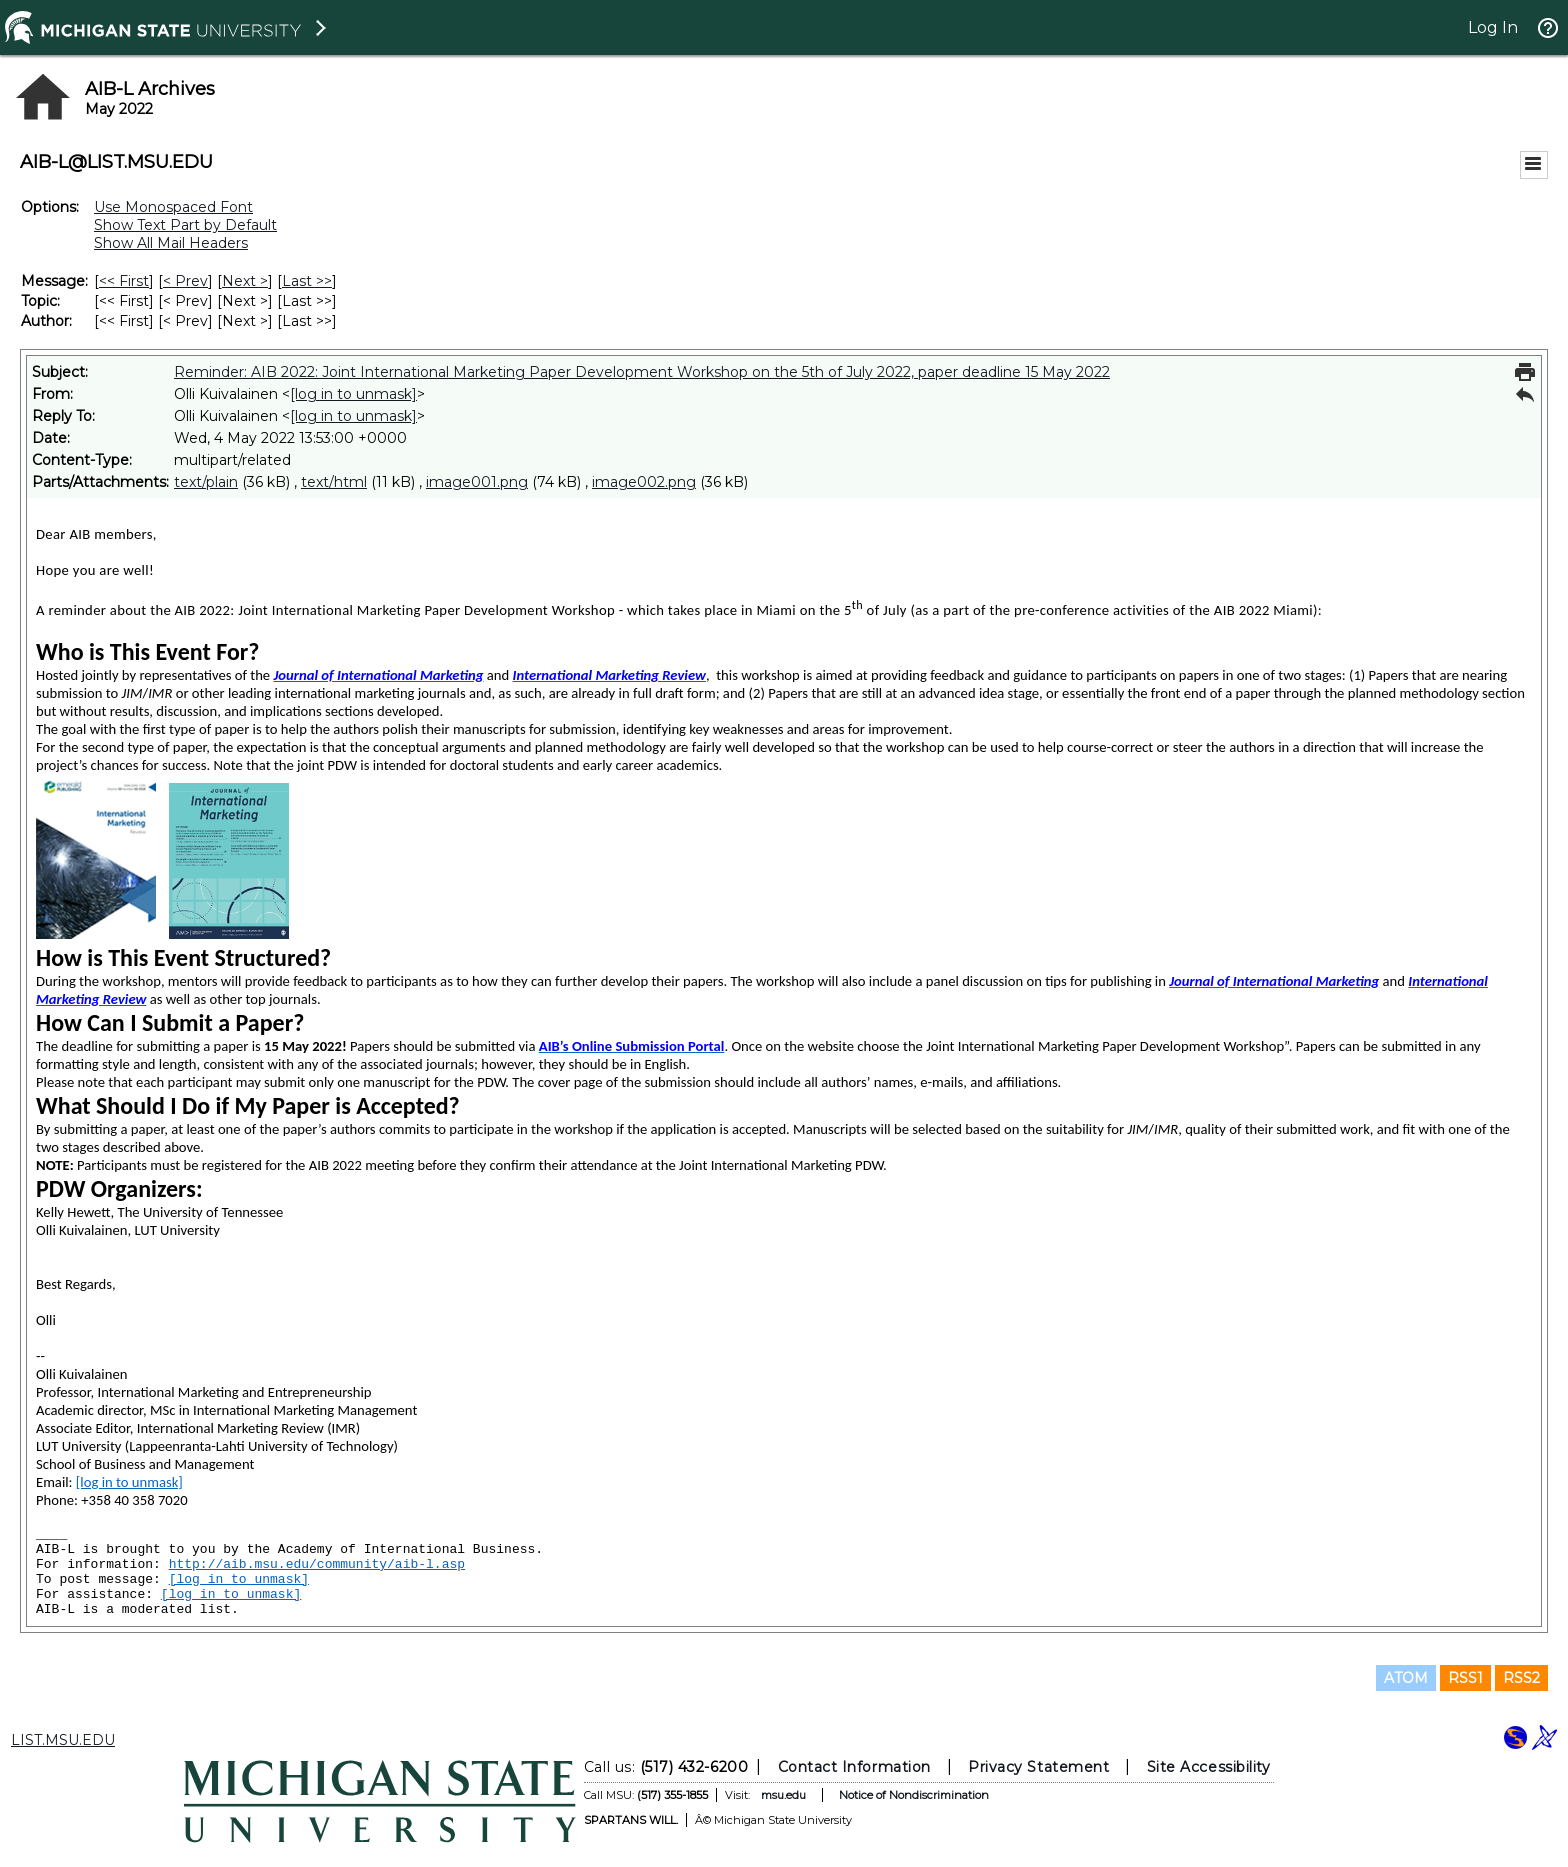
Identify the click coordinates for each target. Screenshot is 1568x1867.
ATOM (1406, 1678)
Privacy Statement (1038, 1767)
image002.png (644, 482)
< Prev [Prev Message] (185, 281)
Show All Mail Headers (171, 243)
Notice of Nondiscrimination (914, 1795)
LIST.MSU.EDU (63, 1740)
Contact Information (854, 1767)
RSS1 (1465, 1678)
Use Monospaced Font (173, 207)
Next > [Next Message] (245, 281)
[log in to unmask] (353, 394)
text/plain (206, 482)
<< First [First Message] (124, 281)
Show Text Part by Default (185, 225)
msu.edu (783, 1795)
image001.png (477, 482)
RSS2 (1521, 1678)
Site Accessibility (1209, 1767)
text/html (334, 482)
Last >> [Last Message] (307, 281)
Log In (1493, 27)
